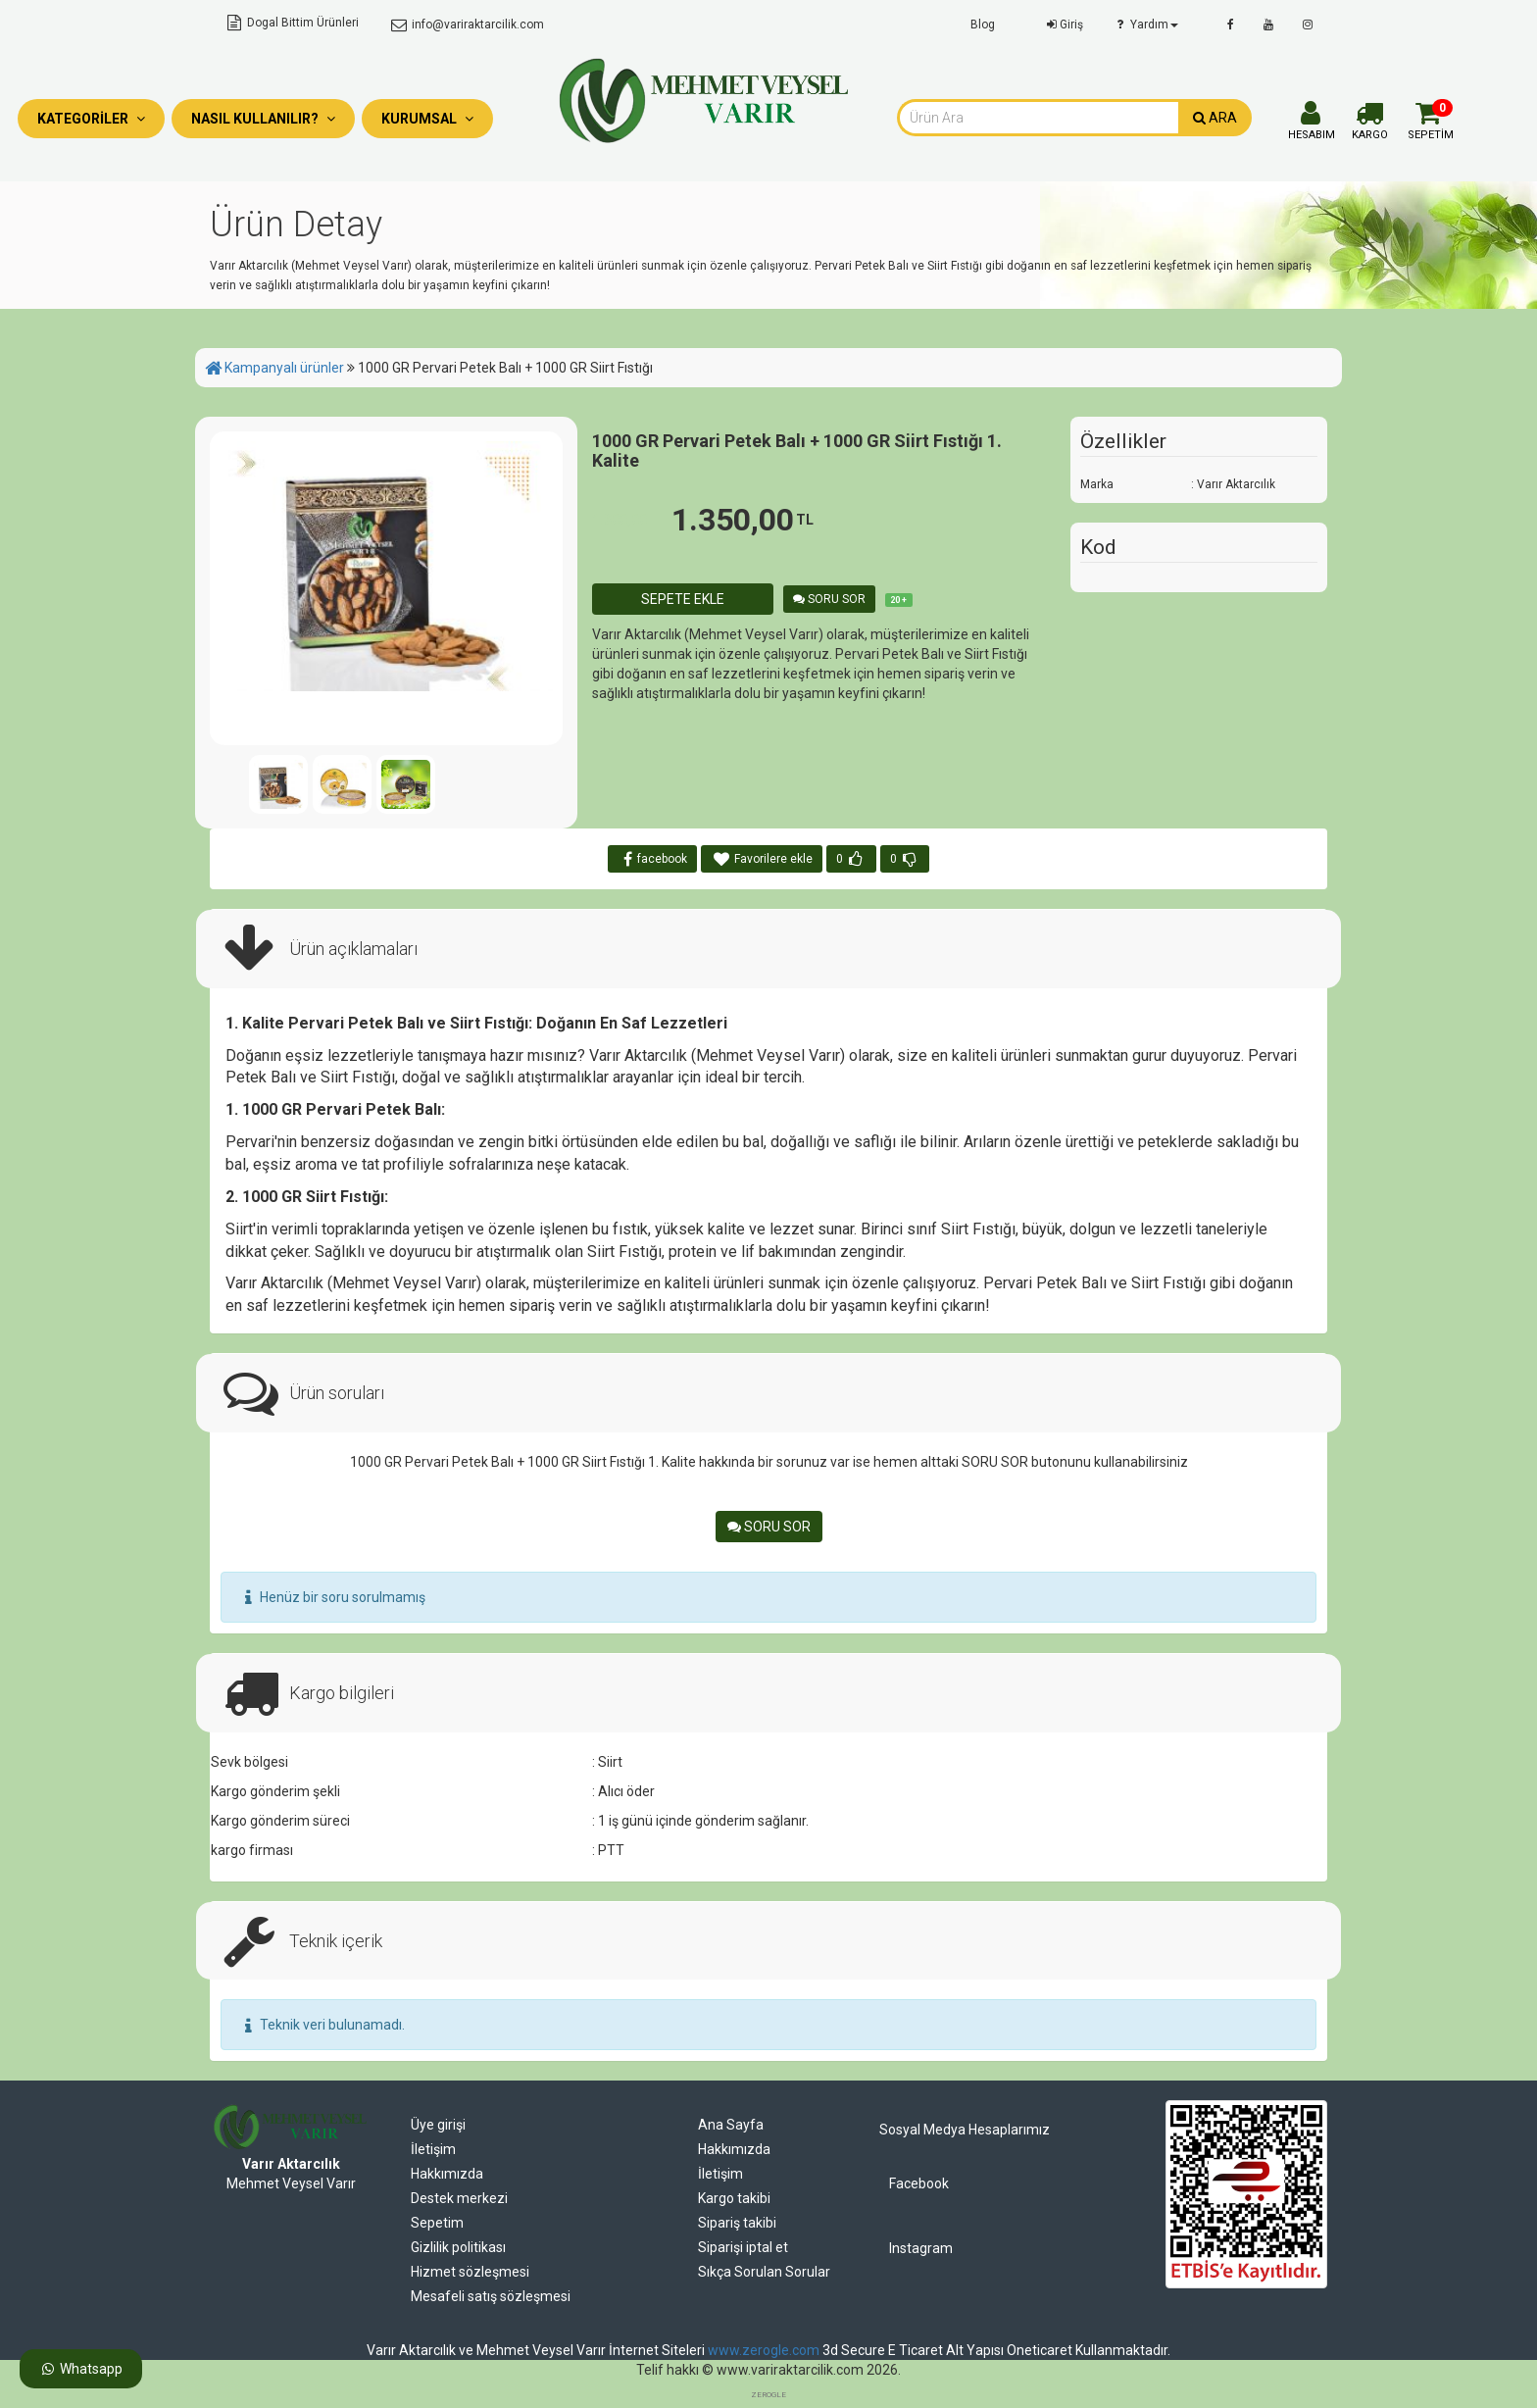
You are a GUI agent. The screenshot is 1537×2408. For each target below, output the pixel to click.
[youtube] (1268, 24)
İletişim (433, 2149)
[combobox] (1038, 117)
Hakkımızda (447, 2174)
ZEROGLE (768, 2394)
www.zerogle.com (763, 2350)
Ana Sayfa (731, 2124)
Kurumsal (427, 118)
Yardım (1145, 24)
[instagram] (1307, 24)
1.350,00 (742, 519)
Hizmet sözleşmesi (470, 2272)
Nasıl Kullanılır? (263, 118)
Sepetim (437, 2223)
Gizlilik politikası (458, 2247)
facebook (653, 859)
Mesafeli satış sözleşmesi (490, 2296)
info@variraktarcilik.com (465, 24)
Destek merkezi (459, 2198)
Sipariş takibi (737, 2223)
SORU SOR (829, 599)
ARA (1215, 117)
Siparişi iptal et (743, 2247)
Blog (982, 24)
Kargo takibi (734, 2198)
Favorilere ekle (762, 859)
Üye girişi (438, 2124)
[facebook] (1231, 24)
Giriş (1063, 24)
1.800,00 (629, 519)
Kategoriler (91, 118)
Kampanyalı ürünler (284, 368)
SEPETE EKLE (682, 599)
